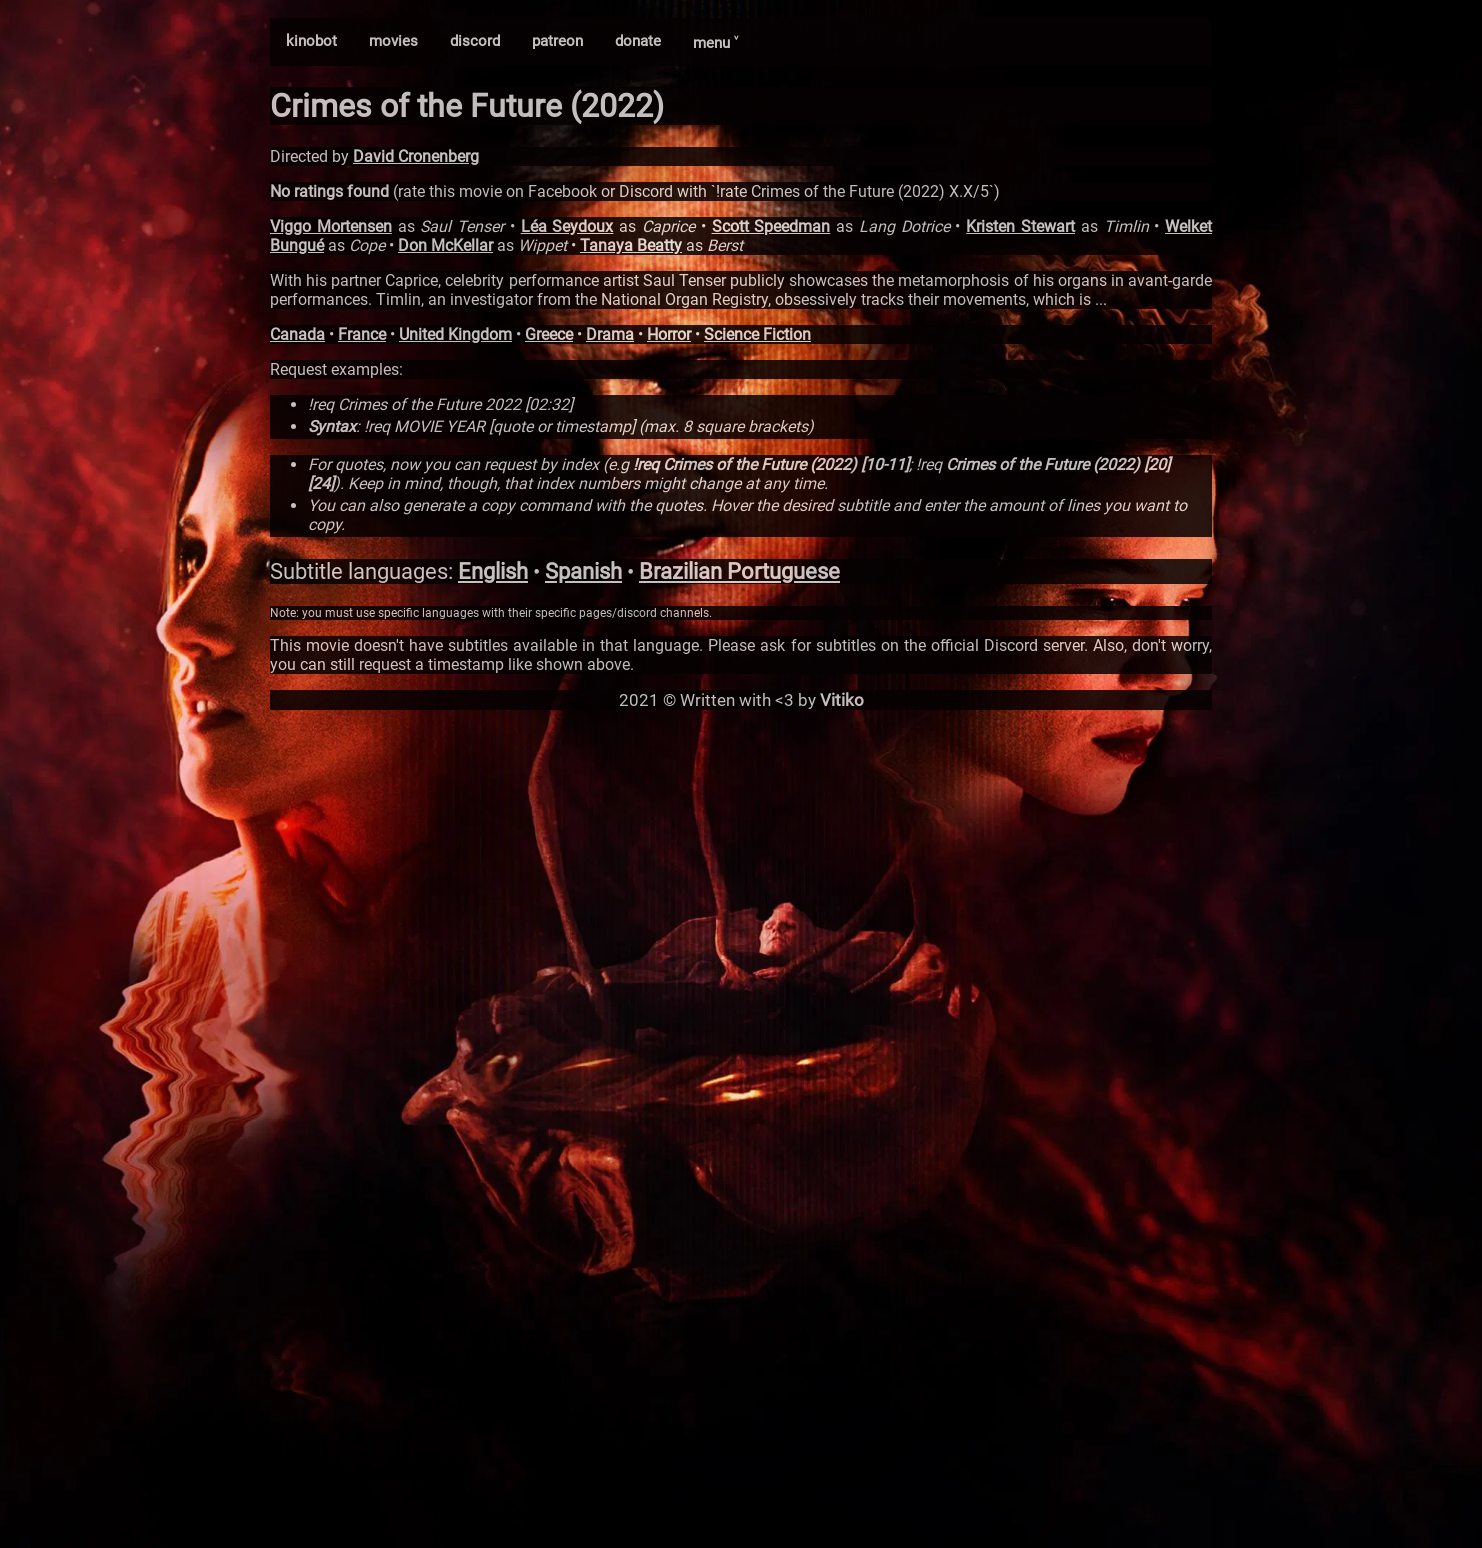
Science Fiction (757, 334)
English (493, 571)
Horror (669, 334)
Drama (610, 334)
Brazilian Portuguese (739, 571)
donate (638, 41)
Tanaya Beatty (631, 245)
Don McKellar (445, 245)
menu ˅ (715, 43)
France (362, 334)
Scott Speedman (771, 226)
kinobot (311, 41)
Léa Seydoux (567, 226)
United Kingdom (455, 334)
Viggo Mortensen (331, 226)
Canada (297, 334)
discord (475, 41)
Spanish (583, 571)
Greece (549, 334)
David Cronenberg (416, 156)
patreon (557, 41)
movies (393, 41)
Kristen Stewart (1020, 226)
